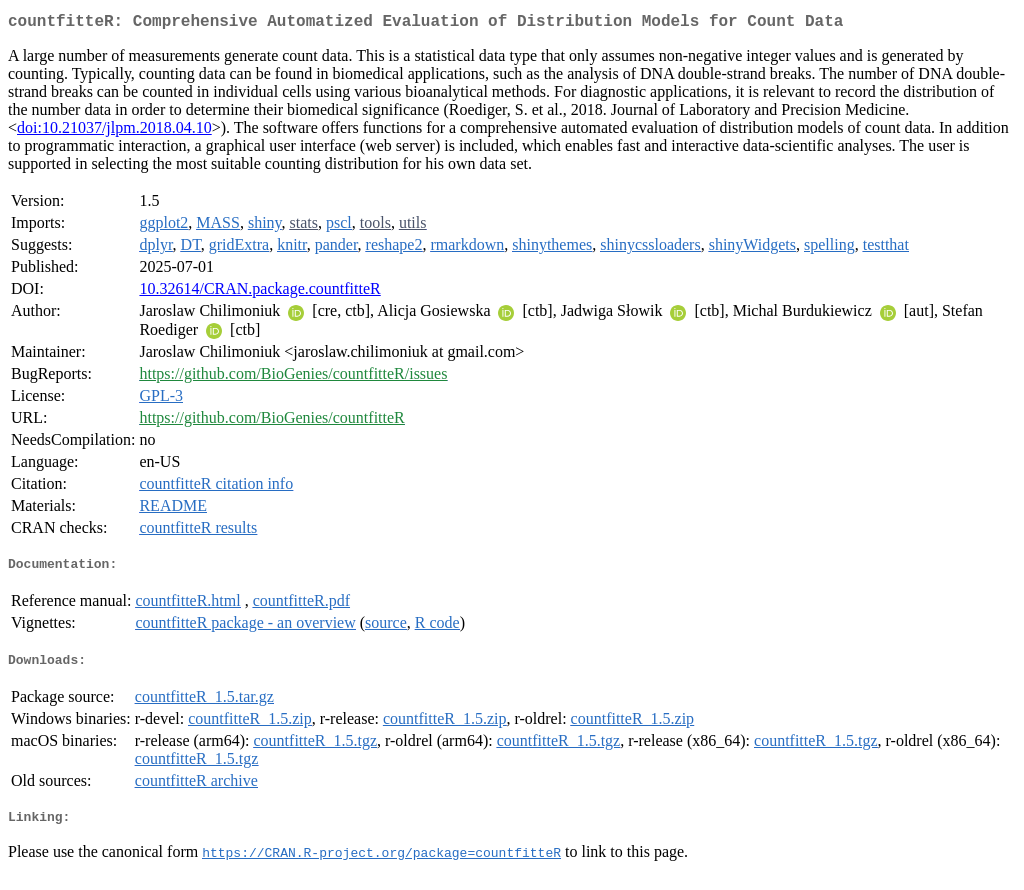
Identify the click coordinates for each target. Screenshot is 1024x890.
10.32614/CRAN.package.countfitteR (259, 292)
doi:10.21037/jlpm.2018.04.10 (114, 131)
